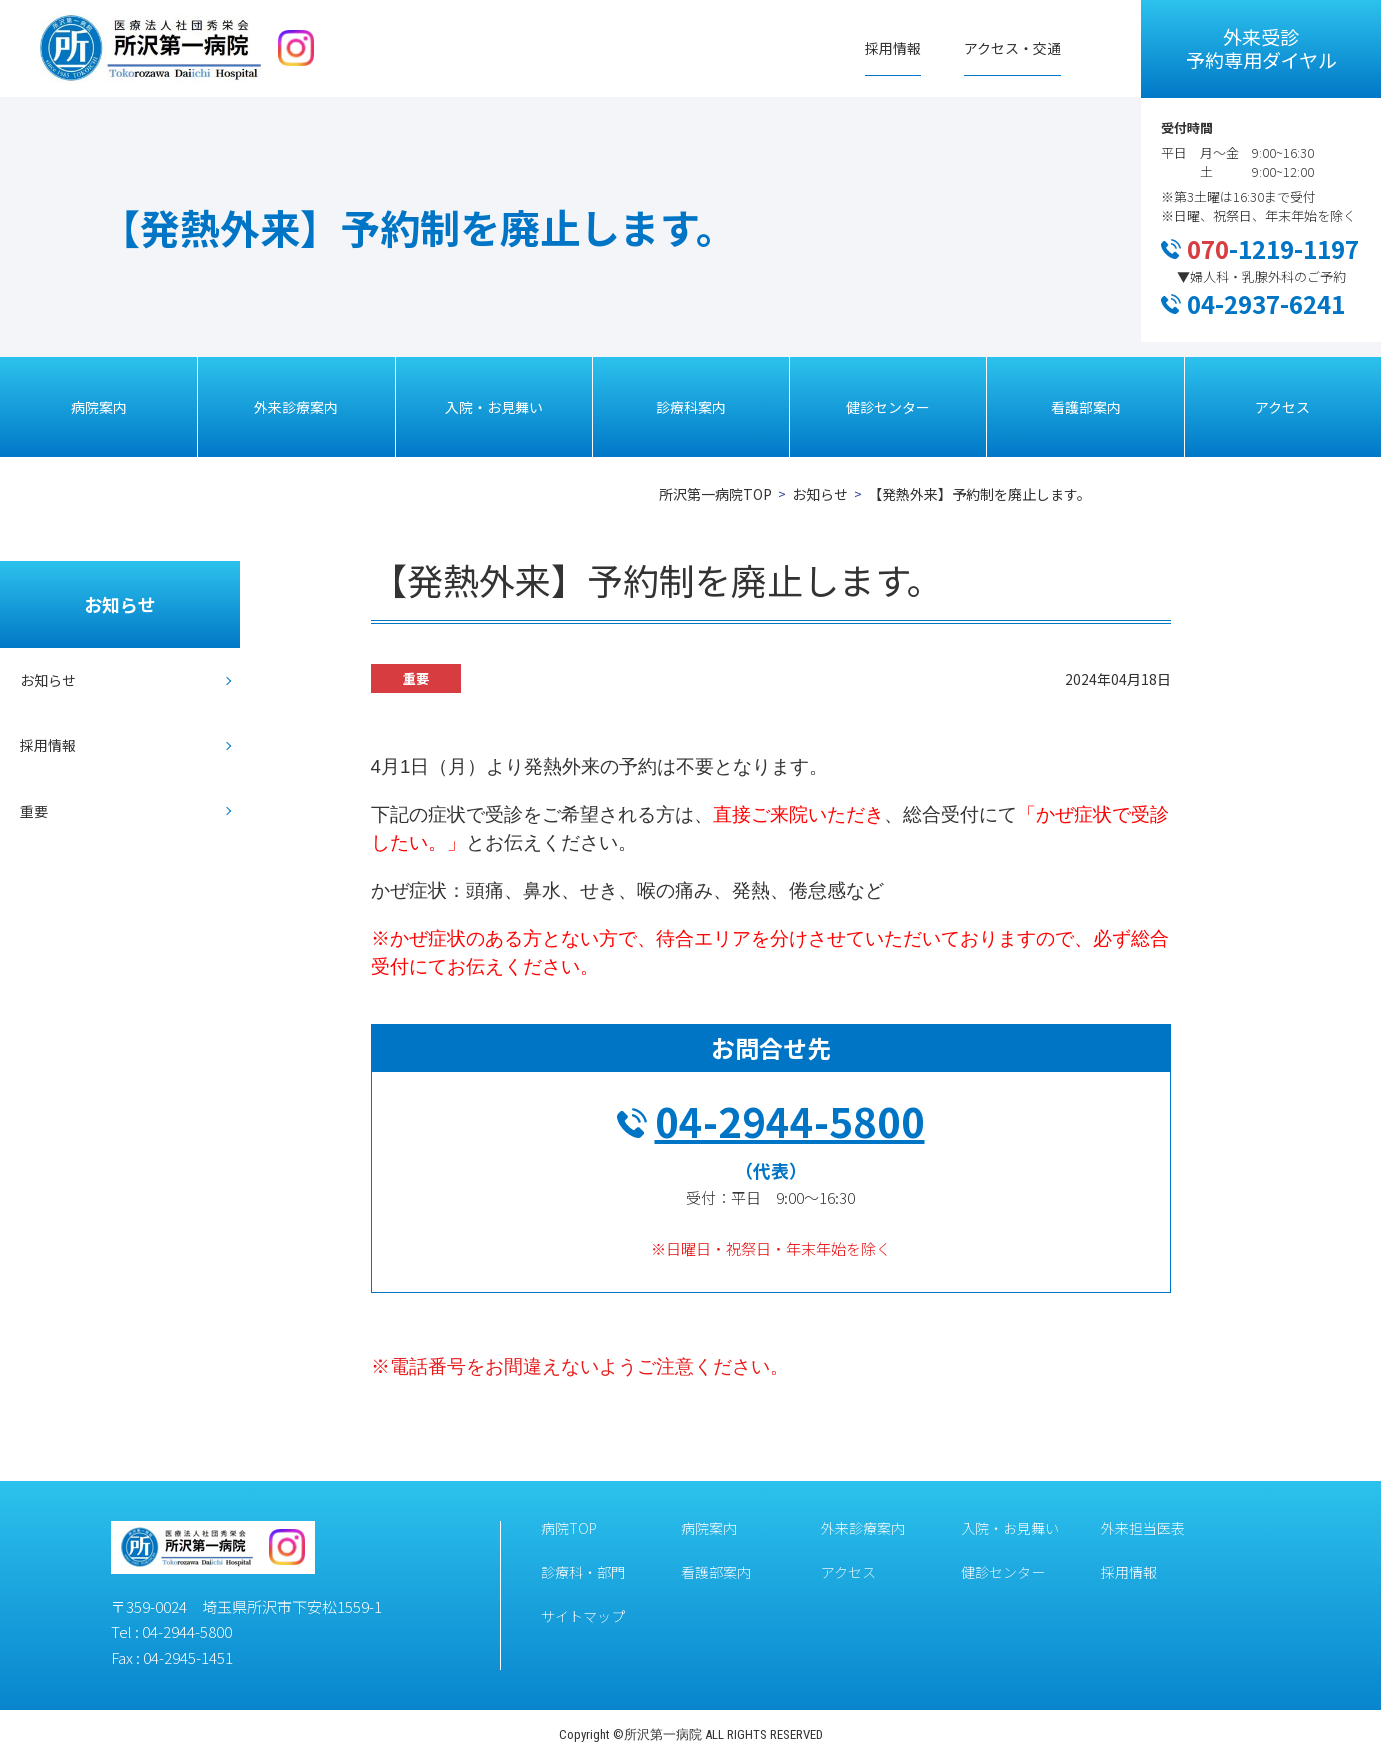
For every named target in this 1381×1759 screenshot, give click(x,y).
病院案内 (99, 407)
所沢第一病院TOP (715, 494)
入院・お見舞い (494, 407)
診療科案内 (691, 407)
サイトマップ (583, 1616)
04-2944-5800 (790, 1121)
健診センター (888, 407)
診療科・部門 (583, 1572)
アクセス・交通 (1012, 48)
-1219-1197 (1273, 248)
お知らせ (820, 494)
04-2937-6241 (1266, 303)
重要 (34, 811)
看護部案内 (1086, 407)
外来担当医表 (1143, 1528)
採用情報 (893, 48)
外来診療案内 (296, 407)
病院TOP (569, 1528)
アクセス (1282, 407)
